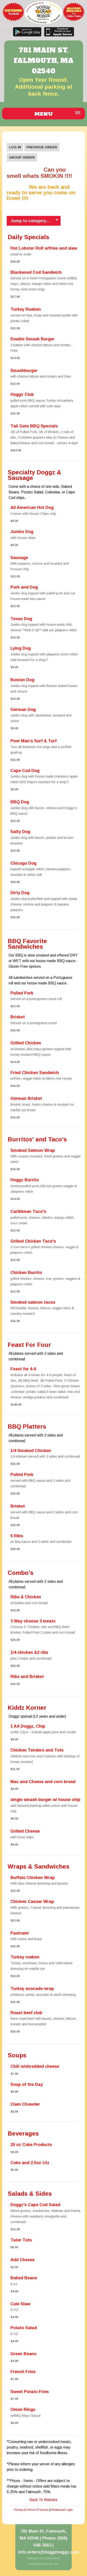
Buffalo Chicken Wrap (32, 1877)
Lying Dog (20, 648)
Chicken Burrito (26, 1272)
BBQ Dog (19, 802)
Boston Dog (22, 679)
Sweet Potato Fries (29, 2391)
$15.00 (15, 413)
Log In (15, 147)
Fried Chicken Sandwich (34, 1072)
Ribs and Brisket (27, 1676)
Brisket (17, 1017)
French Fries (22, 2371)
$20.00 (15, 1549)
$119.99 (15, 450)
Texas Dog (21, 618)
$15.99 (15, 760)
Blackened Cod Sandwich (36, 272)
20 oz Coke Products (31, 2144)
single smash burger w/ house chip (45, 1799)
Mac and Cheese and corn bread (42, 1781)
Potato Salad (23, 2327)
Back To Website (43, 2500)
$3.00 (14, 2152)
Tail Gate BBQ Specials (34, 426)
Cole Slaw (20, 2304)
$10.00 (15, 698)
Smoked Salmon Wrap (32, 1150)
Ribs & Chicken (25, 1597)
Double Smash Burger (32, 339)
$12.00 (15, 606)
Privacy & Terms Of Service (31, 2509)
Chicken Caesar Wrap (32, 1901)
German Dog (23, 709)
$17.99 (15, 296)
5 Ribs (16, 1536)
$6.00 (14, 2247)
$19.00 (15, 1610)
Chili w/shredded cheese (34, 2066)
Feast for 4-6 (23, 1369)
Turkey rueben (24, 1957)
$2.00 (14, 2267)
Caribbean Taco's (28, 1211)
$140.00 (15, 1404)
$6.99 (14, 2091)
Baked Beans (23, 2278)
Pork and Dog (24, 587)
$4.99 (14, 2291)
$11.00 (14, 1769)
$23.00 (15, 1684)
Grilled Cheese (25, 1831)
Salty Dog (20, 831)
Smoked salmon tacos (32, 1302)
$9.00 (14, 545)
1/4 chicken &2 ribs (29, 1652)
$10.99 (15, 882)
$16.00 (15, 1030)
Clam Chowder (25, 2104)
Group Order (22, 157)
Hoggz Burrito (24, 1180)
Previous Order (41, 147)
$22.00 (15, 1525)
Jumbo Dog (21, 531)
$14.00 (15, 358)
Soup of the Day (26, 2084)
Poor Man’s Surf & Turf (33, 741)
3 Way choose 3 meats (32, 1621)
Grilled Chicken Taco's (33, 1241)
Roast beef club (26, 2012)
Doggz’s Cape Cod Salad (35, 2204)
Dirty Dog (19, 892)
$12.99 (15, 328)
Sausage (19, 557)
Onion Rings (22, 2409)
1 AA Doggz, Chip (27, 1726)
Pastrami (19, 1933)
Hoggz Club (22, 394)
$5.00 (14, 2170)
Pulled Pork (21, 993)
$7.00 (14, 2073)
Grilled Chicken (25, 1043)
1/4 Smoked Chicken (30, 1450)
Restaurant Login (62, 2509)
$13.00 (15, 383)
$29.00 (15, 261)
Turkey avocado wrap (32, 1988)
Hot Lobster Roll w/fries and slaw (43, 248)
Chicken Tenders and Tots (37, 1750)
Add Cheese (22, 2259)
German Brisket (26, 1098)
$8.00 (14, 521)
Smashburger (24, 370)
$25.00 (15, 1639)
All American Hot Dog (32, 507)
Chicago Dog (23, 863)
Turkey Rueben (25, 309)
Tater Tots (21, 2240)
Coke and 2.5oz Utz (29, 2162)
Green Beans (23, 2353)
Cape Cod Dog (24, 770)
